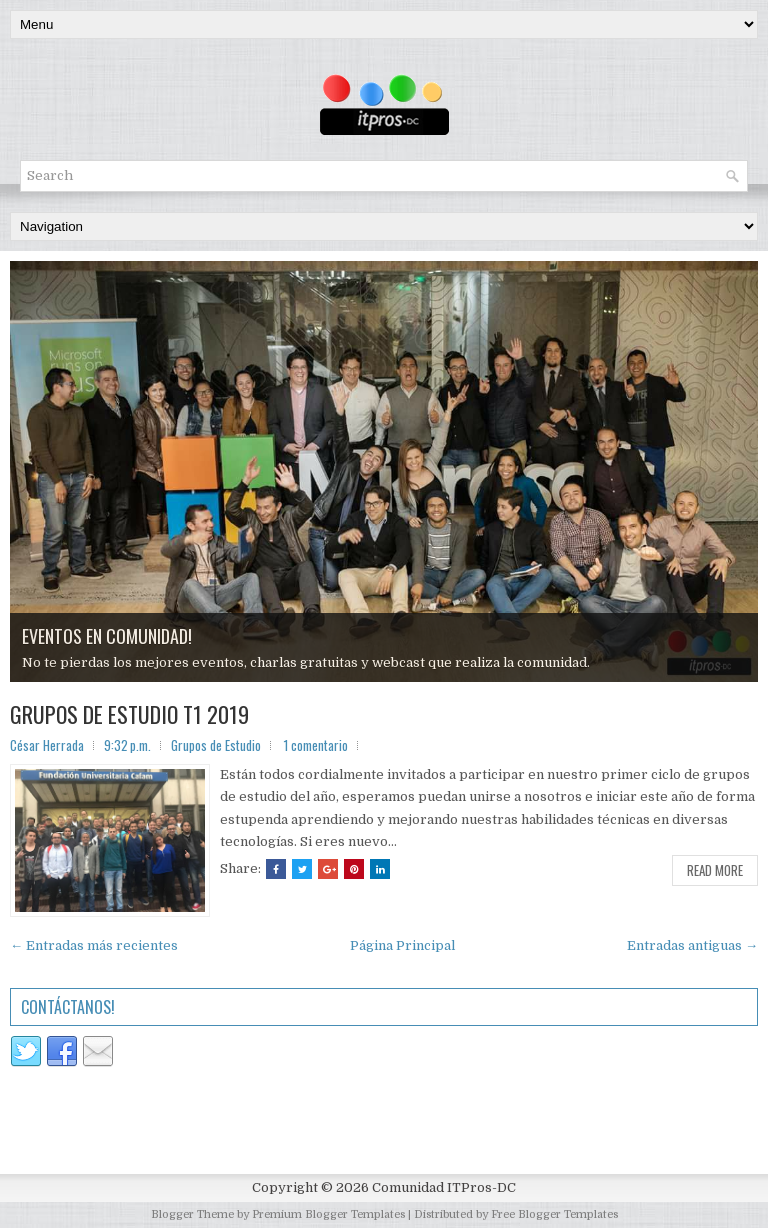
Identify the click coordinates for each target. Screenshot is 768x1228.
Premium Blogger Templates (328, 1214)
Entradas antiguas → (692, 945)
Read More (715, 870)
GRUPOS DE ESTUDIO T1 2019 (129, 714)
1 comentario (316, 745)
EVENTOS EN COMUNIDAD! (107, 636)
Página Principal (402, 945)
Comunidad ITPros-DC (444, 1187)
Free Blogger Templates (554, 1214)
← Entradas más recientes (94, 945)
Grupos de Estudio (216, 745)
